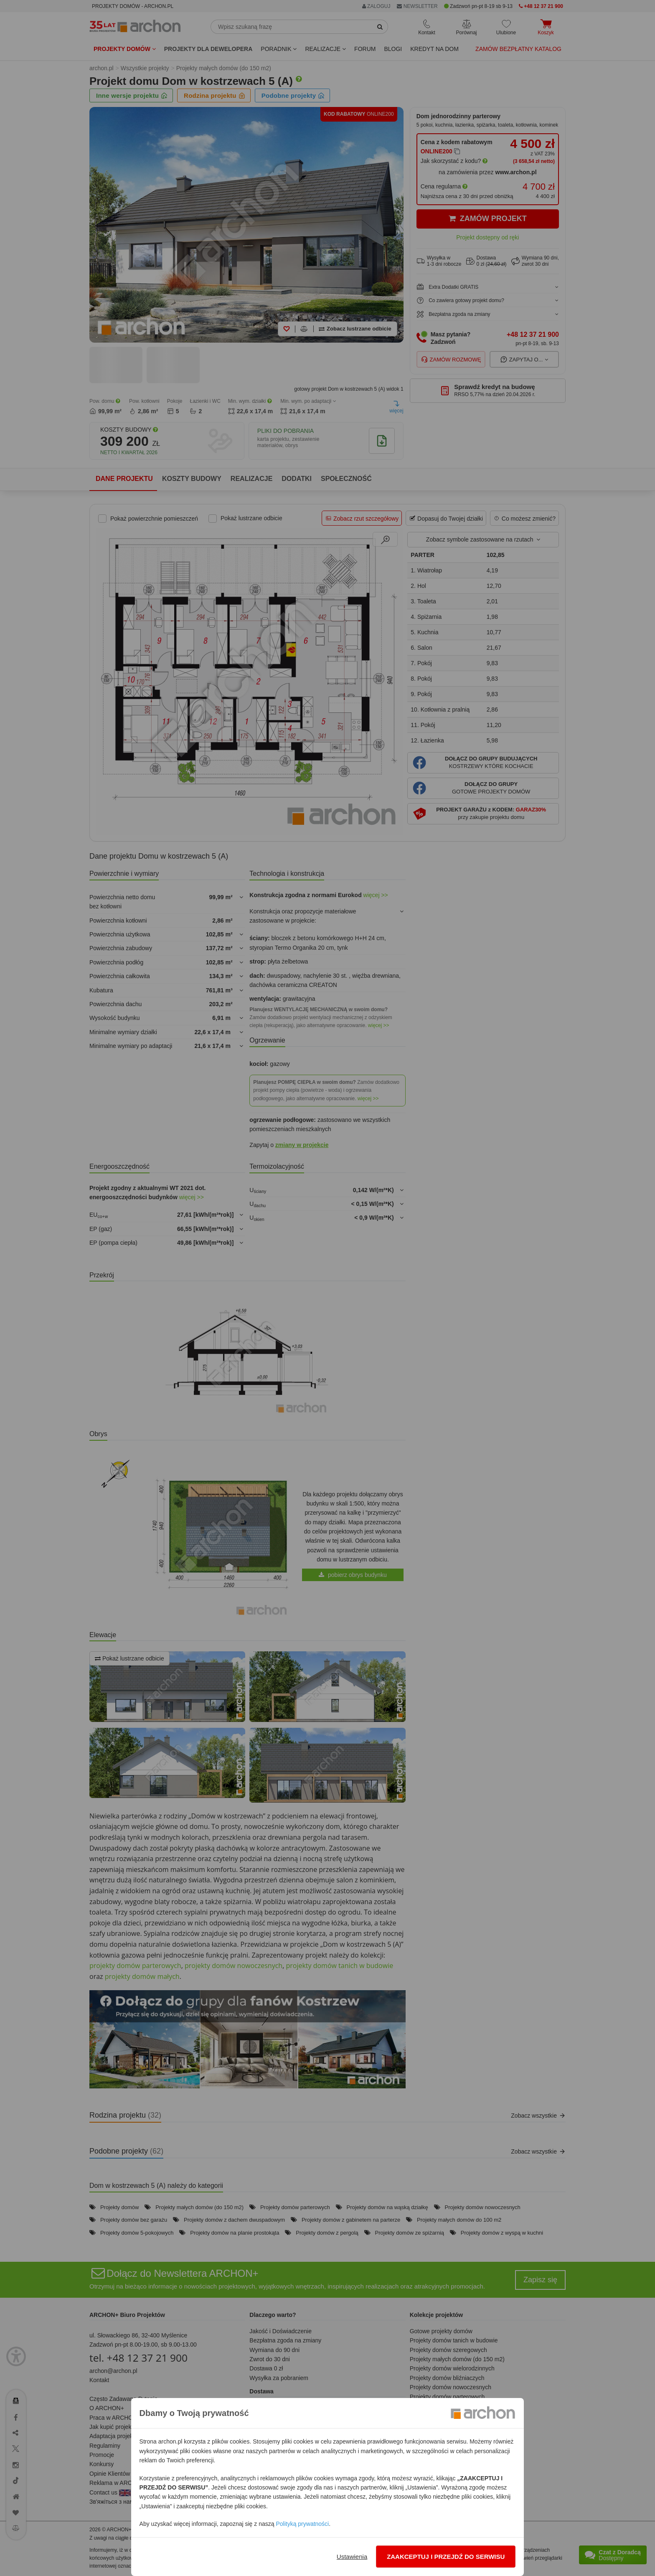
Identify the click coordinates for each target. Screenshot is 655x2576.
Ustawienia (352, 2556)
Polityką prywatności (302, 2523)
